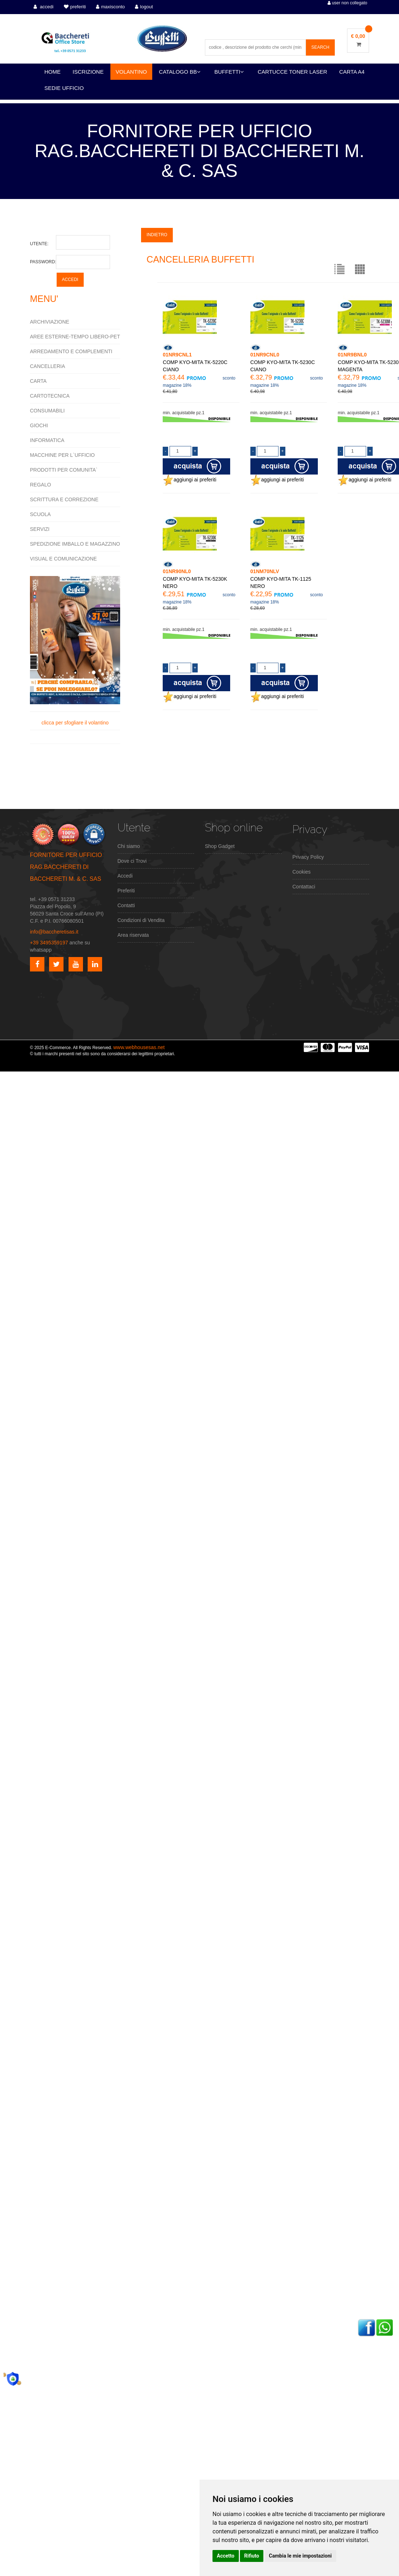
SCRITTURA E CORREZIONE (64, 499)
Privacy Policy (308, 857)
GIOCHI (39, 425)
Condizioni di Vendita (141, 920)
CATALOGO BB (180, 72)
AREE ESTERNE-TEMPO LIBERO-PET (75, 336)
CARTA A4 (351, 72)
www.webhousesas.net (139, 1047)
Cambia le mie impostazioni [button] (300, 2556)
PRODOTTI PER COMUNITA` (63, 470)
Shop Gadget (220, 846)
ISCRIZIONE (88, 72)
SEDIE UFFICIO (64, 88)
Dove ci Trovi (132, 861)
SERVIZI (39, 529)
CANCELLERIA (47, 366)
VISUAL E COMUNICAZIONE (63, 559)
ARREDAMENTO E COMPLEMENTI (71, 351)
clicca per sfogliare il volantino (75, 650)
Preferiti (126, 890)
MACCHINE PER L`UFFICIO (62, 455)
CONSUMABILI (47, 411)
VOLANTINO (131, 72)
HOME (52, 72)
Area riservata (133, 935)
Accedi (125, 876)
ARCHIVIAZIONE (49, 322)
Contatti (126, 905)
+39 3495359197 (49, 942)
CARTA (38, 381)
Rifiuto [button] (251, 2556)
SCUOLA (40, 514)
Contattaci (304, 886)
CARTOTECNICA (50, 396)
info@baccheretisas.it (54, 932)
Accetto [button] (225, 2556)
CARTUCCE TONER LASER (292, 72)
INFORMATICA (47, 440)
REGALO (40, 485)
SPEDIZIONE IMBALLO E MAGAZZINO (75, 544)
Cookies (302, 872)
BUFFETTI (229, 72)
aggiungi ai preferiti (189, 479)
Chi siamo (129, 846)
